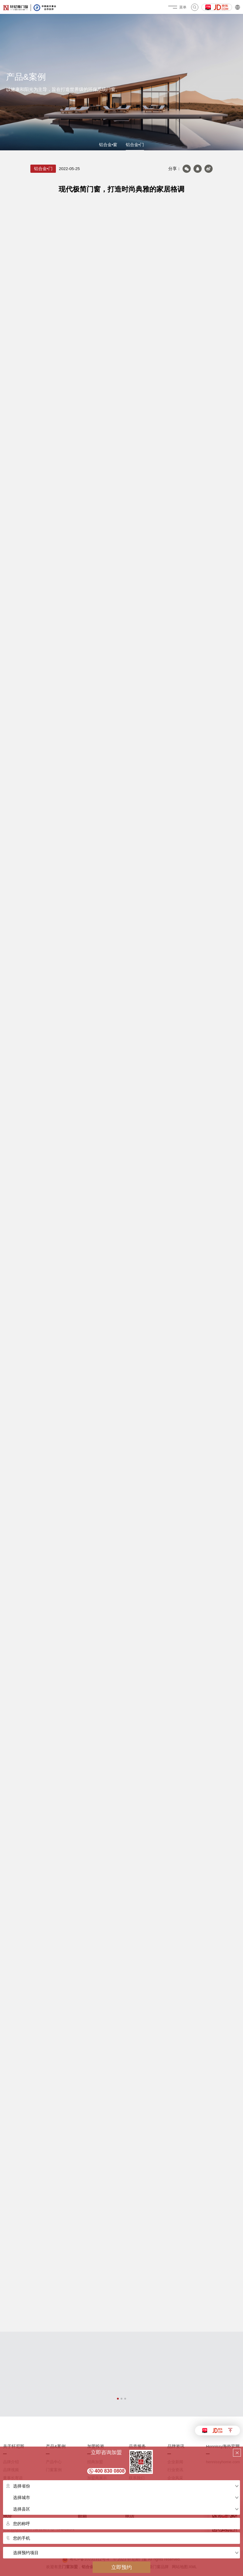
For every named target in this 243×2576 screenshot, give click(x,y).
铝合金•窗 (108, 144)
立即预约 (121, 2567)
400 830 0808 (109, 2471)
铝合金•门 (135, 144)
